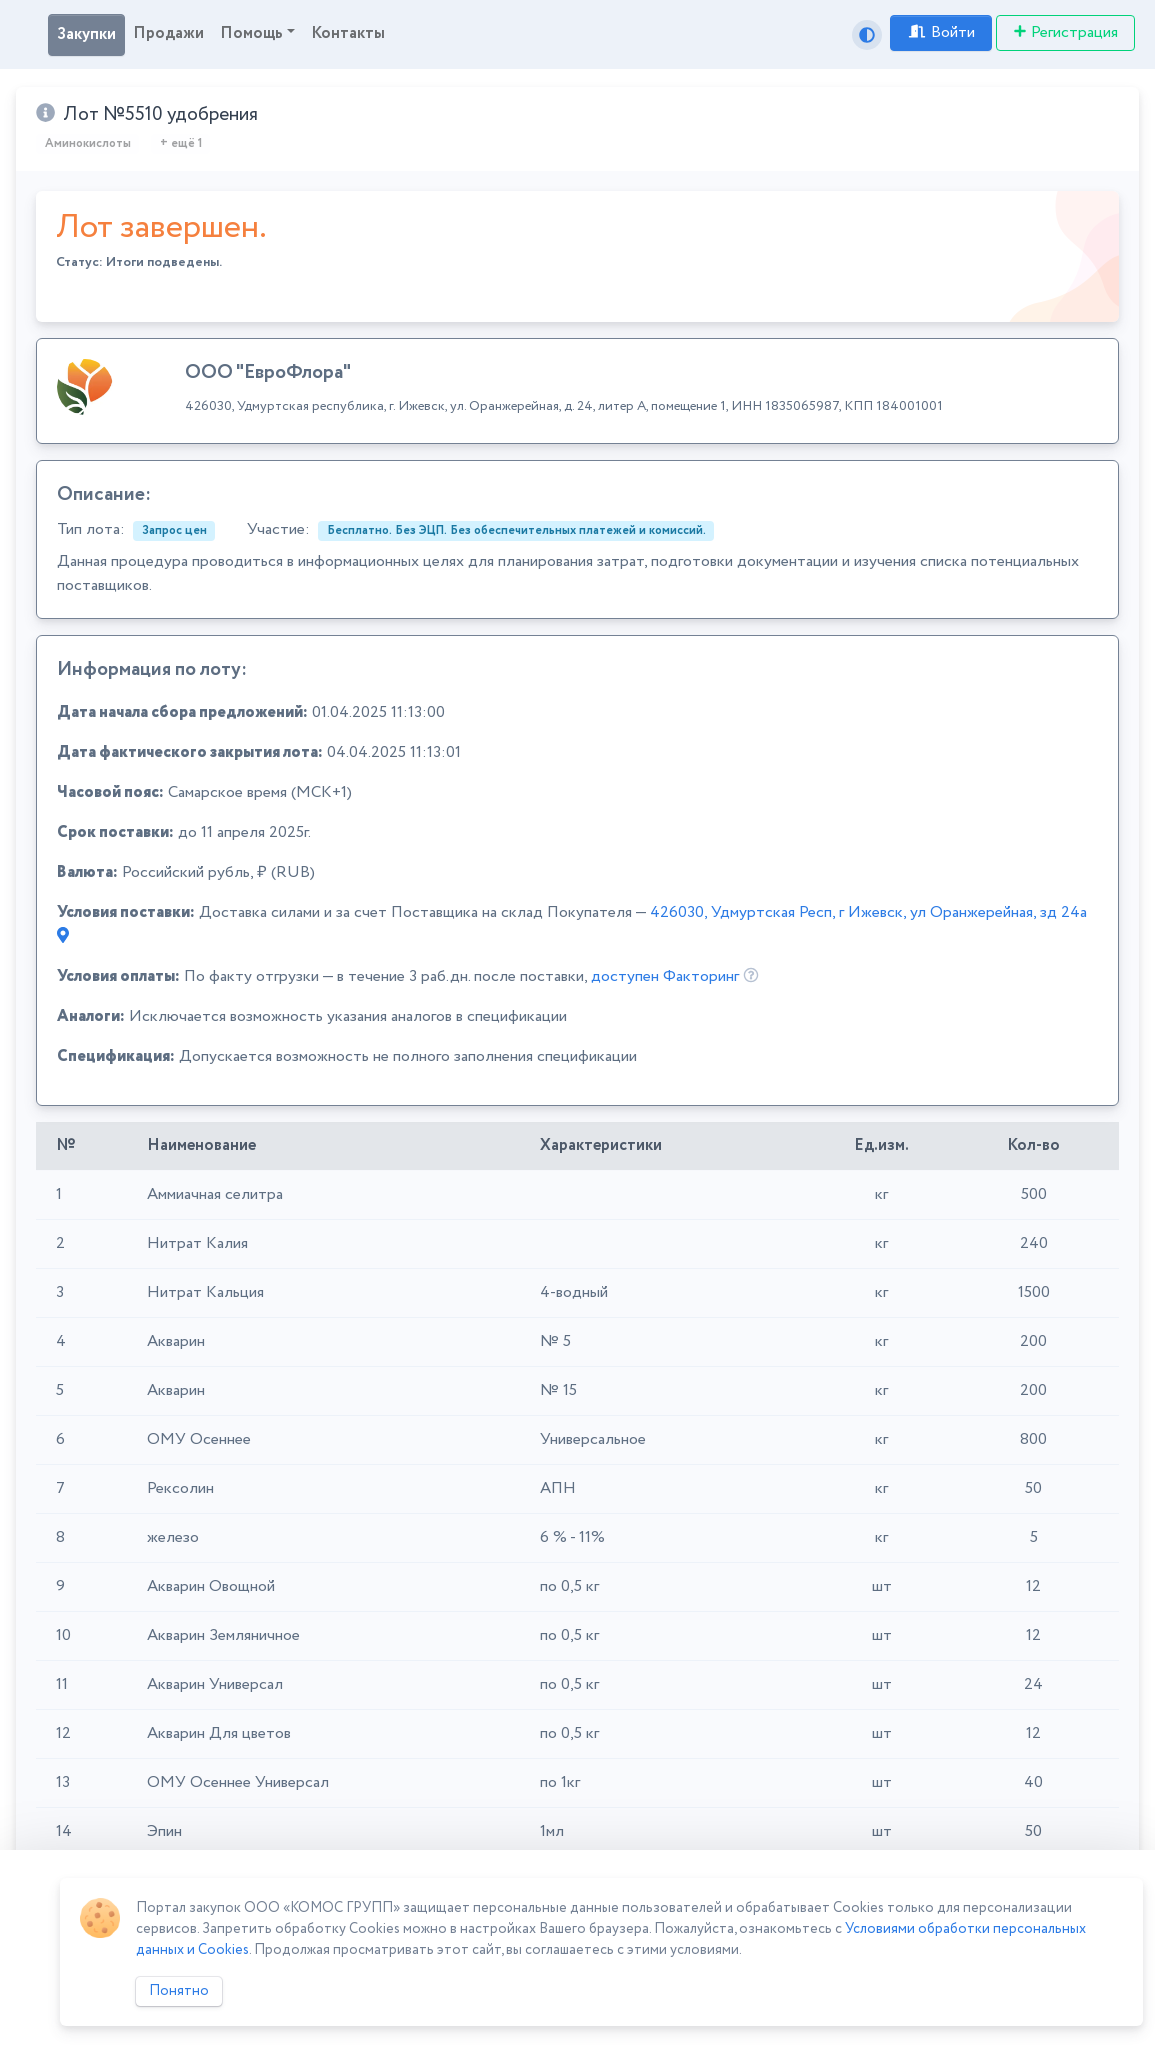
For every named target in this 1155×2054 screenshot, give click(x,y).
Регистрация (1065, 32)
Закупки (86, 34)
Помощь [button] (251, 33)
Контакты (348, 33)
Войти (941, 32)
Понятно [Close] (179, 1991)
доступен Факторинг (665, 976)
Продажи (168, 33)
